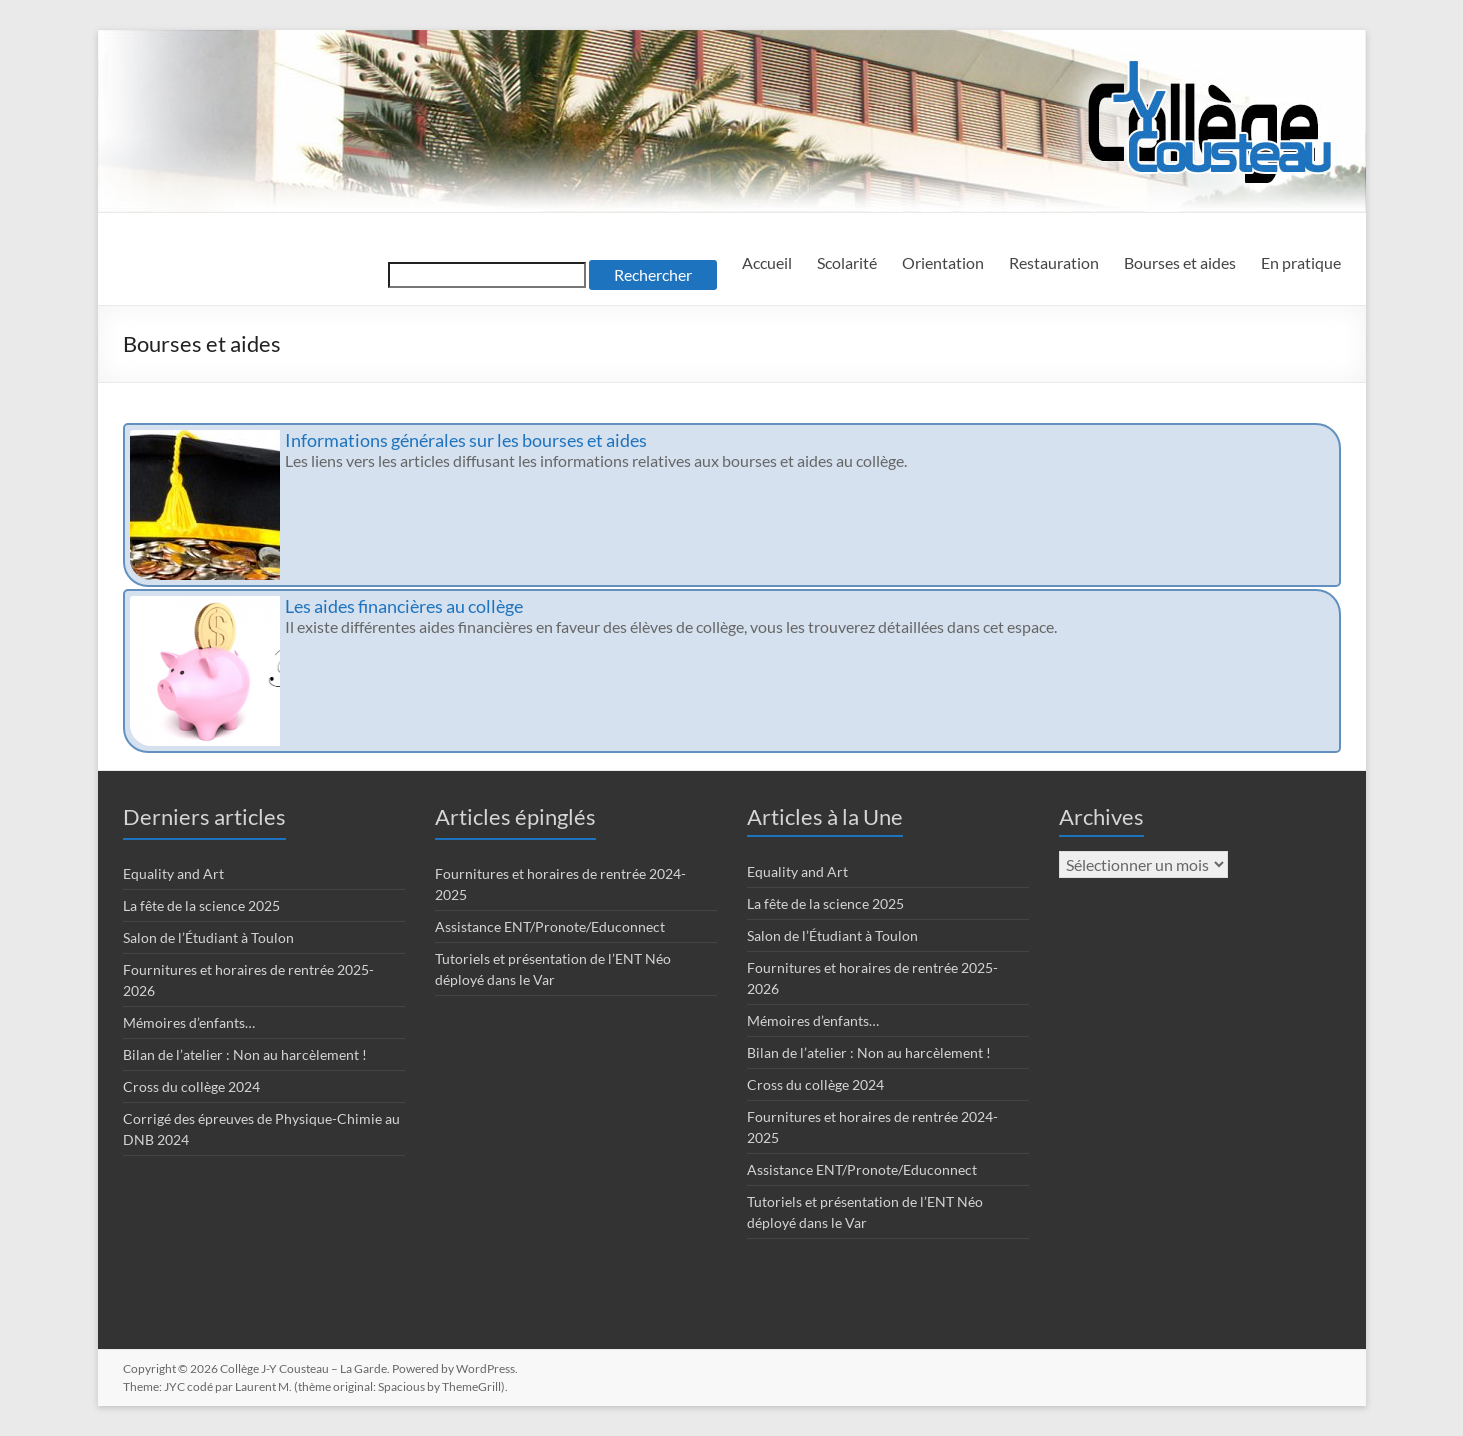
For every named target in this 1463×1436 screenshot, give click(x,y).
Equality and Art (173, 873)
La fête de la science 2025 (201, 905)
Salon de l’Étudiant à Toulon (208, 937)
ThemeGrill (471, 1386)
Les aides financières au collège (404, 606)
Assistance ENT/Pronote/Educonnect (550, 926)
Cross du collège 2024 (191, 1086)
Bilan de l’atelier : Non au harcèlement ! (245, 1054)
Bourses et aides (1180, 262)
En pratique (1301, 262)
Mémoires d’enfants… (189, 1022)
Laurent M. (263, 1386)
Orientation (943, 262)
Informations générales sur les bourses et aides (466, 440)
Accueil (767, 262)
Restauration (1054, 262)
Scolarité (847, 262)
